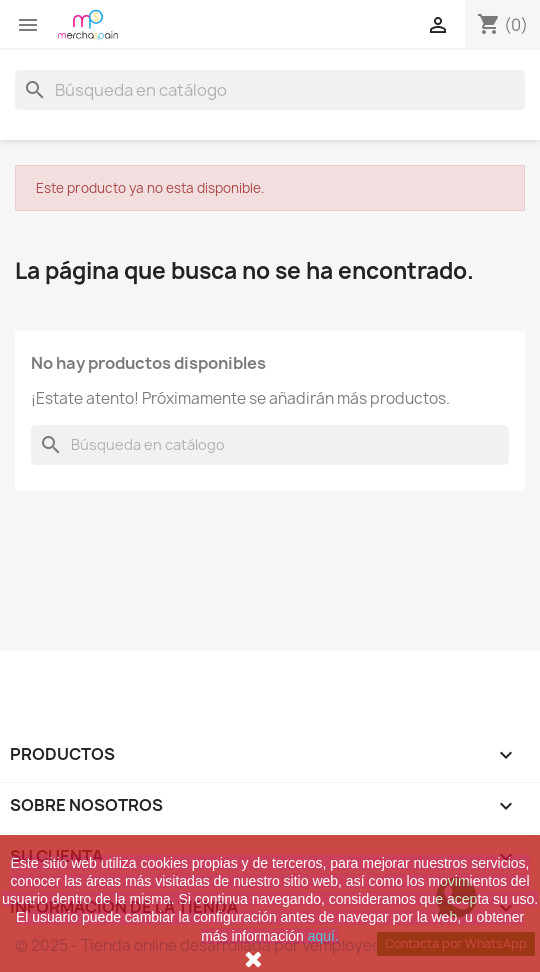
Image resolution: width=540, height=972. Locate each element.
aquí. (323, 936)
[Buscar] (270, 90)
